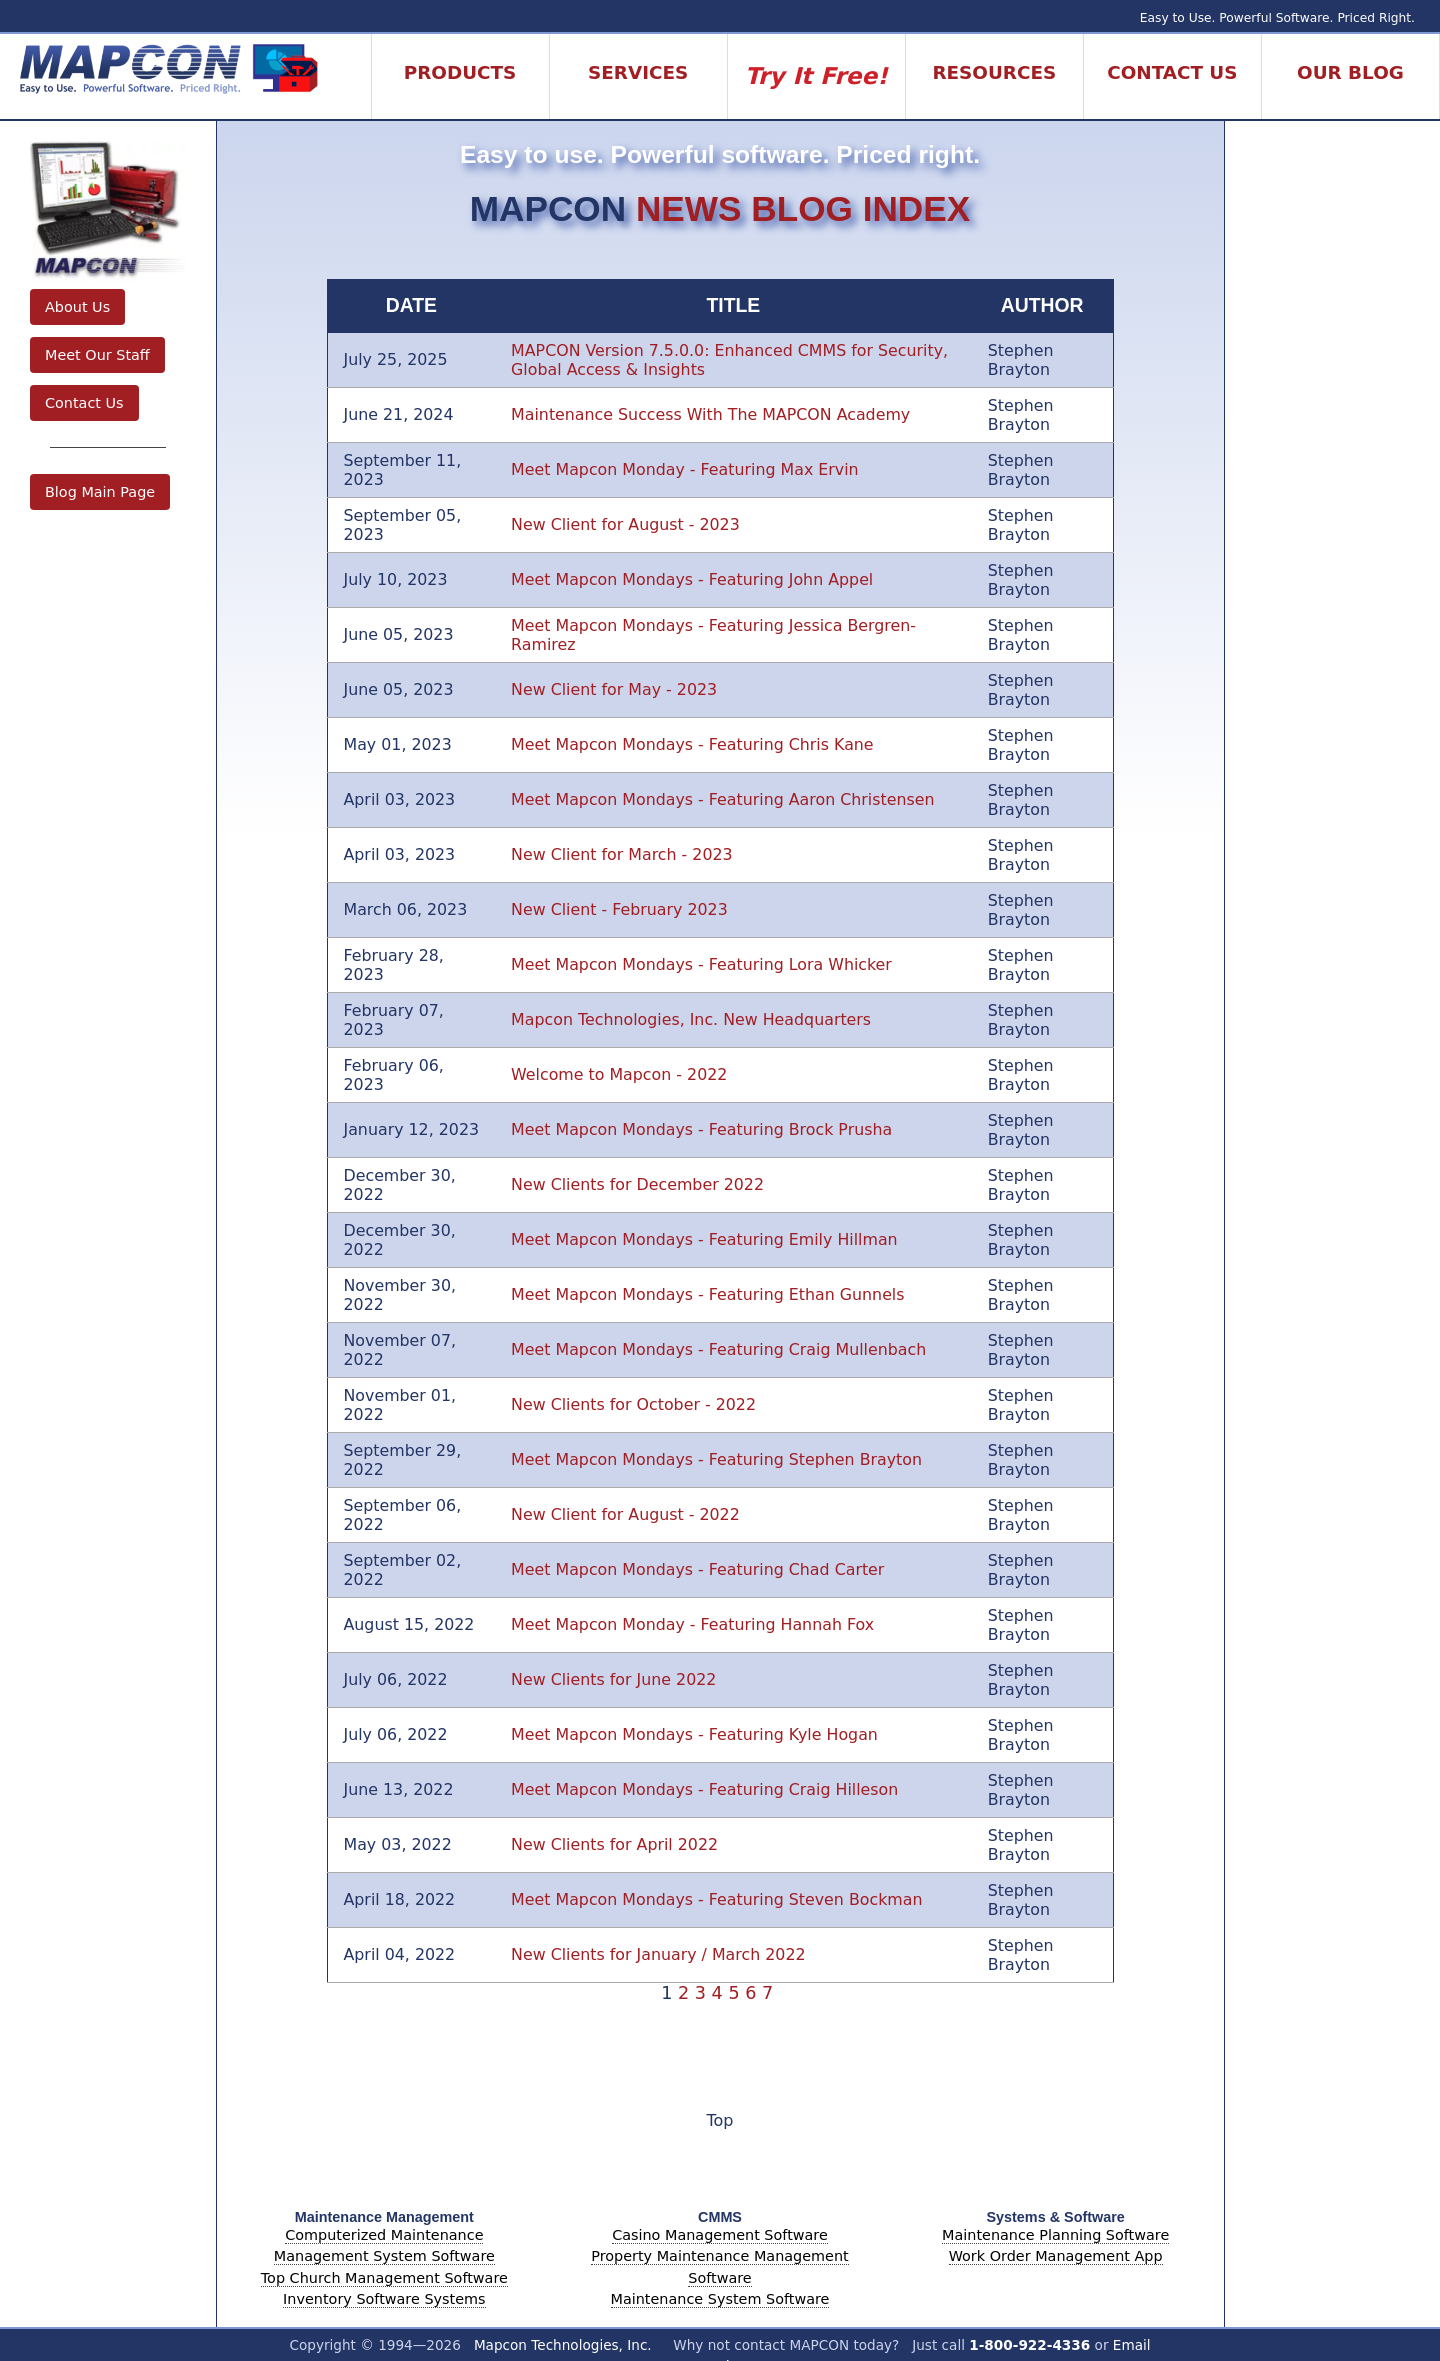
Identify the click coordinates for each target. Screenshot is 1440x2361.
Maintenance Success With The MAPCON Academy (710, 414)
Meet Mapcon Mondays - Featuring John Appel (692, 579)
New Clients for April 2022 (614, 1844)
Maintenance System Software (720, 2299)
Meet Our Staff (97, 355)
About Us (77, 307)
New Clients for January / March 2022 (658, 1954)
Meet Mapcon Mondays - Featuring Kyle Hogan (694, 1734)
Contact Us (84, 403)
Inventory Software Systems (384, 2299)
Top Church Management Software (384, 2278)
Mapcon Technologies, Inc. (563, 2345)
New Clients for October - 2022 (633, 1404)
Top (720, 2120)
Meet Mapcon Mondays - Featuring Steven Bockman (716, 1899)
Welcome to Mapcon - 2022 (619, 1074)
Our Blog (1350, 72)
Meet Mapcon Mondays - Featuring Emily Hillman (704, 1239)
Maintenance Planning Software (1055, 2235)
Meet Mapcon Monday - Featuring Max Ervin (684, 469)
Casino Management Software (720, 2235)
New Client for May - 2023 (614, 689)
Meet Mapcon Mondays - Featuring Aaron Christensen (722, 799)
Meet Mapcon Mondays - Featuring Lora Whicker (701, 964)
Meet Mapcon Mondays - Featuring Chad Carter (697, 1569)
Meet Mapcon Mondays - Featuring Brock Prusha (701, 1129)
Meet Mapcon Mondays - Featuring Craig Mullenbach (718, 1349)
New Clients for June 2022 (613, 1679)
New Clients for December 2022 (637, 1184)
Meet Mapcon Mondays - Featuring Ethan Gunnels (707, 1294)
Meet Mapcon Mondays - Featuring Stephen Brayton (716, 1459)
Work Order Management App (1056, 2256)
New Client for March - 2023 (622, 854)
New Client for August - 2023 (625, 524)
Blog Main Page (100, 492)
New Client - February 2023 (619, 909)
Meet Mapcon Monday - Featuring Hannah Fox (692, 1624)
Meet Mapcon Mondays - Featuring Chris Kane (692, 744)
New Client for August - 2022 (625, 1514)
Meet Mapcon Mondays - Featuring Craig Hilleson (704, 1789)
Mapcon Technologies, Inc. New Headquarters (691, 1019)
